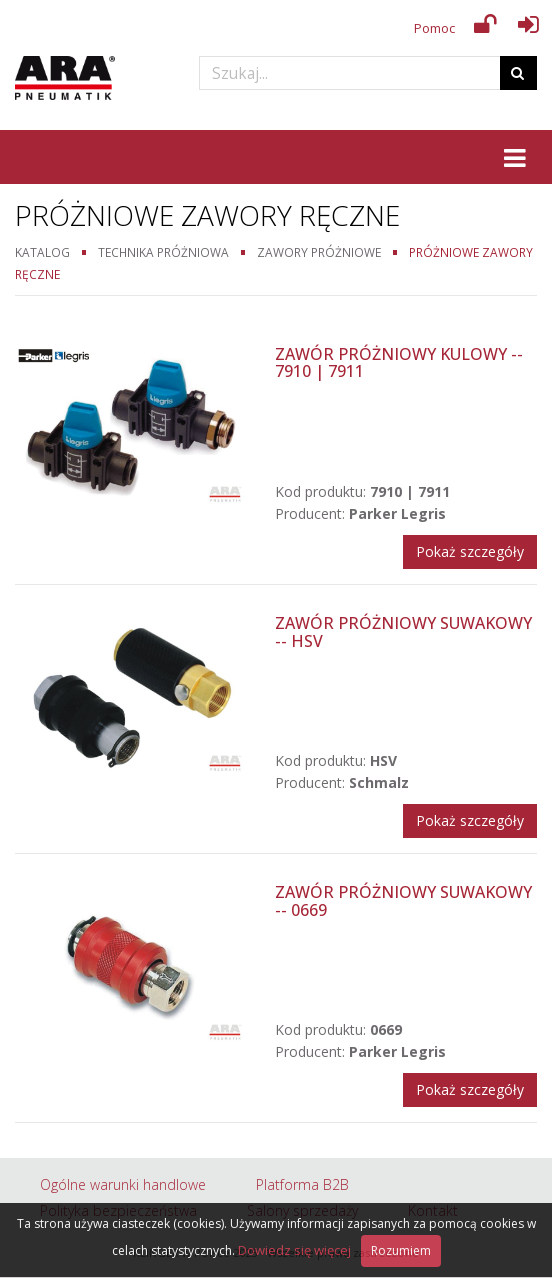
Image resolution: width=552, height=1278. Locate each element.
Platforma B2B (302, 1184)
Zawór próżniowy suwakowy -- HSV (403, 632)
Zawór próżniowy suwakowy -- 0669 (403, 901)
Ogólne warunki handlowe (123, 1184)
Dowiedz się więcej (294, 1250)
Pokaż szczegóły (470, 551)
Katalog (42, 252)
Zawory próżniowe (319, 252)
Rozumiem (401, 1250)
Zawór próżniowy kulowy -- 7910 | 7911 (399, 363)
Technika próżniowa (163, 252)
